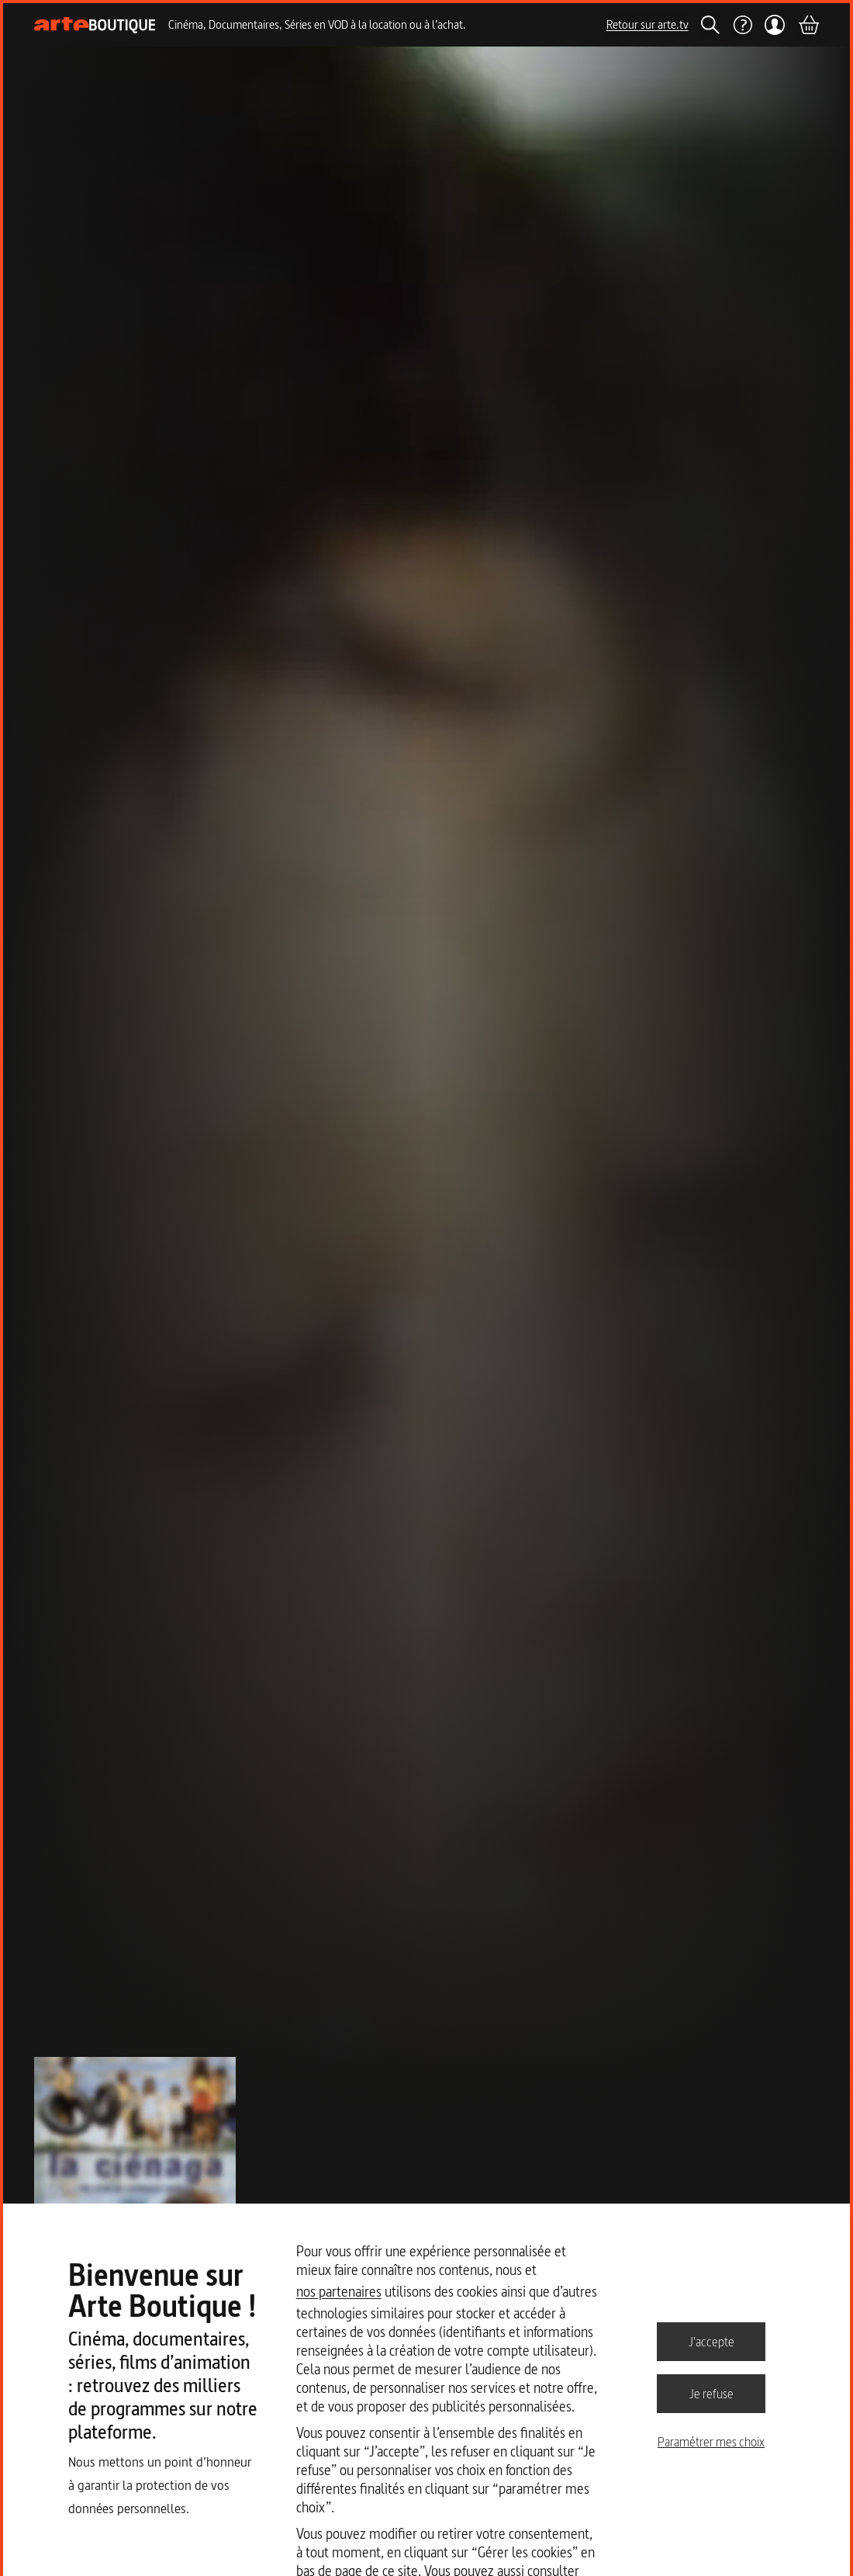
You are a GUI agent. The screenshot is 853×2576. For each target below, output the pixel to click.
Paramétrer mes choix (711, 2441)
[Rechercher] (710, 24)
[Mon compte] (775, 24)
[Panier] (808, 24)
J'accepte (711, 2340)
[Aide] (742, 24)
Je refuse (711, 2392)
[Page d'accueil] (95, 25)
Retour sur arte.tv (647, 24)
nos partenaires (339, 2291)
